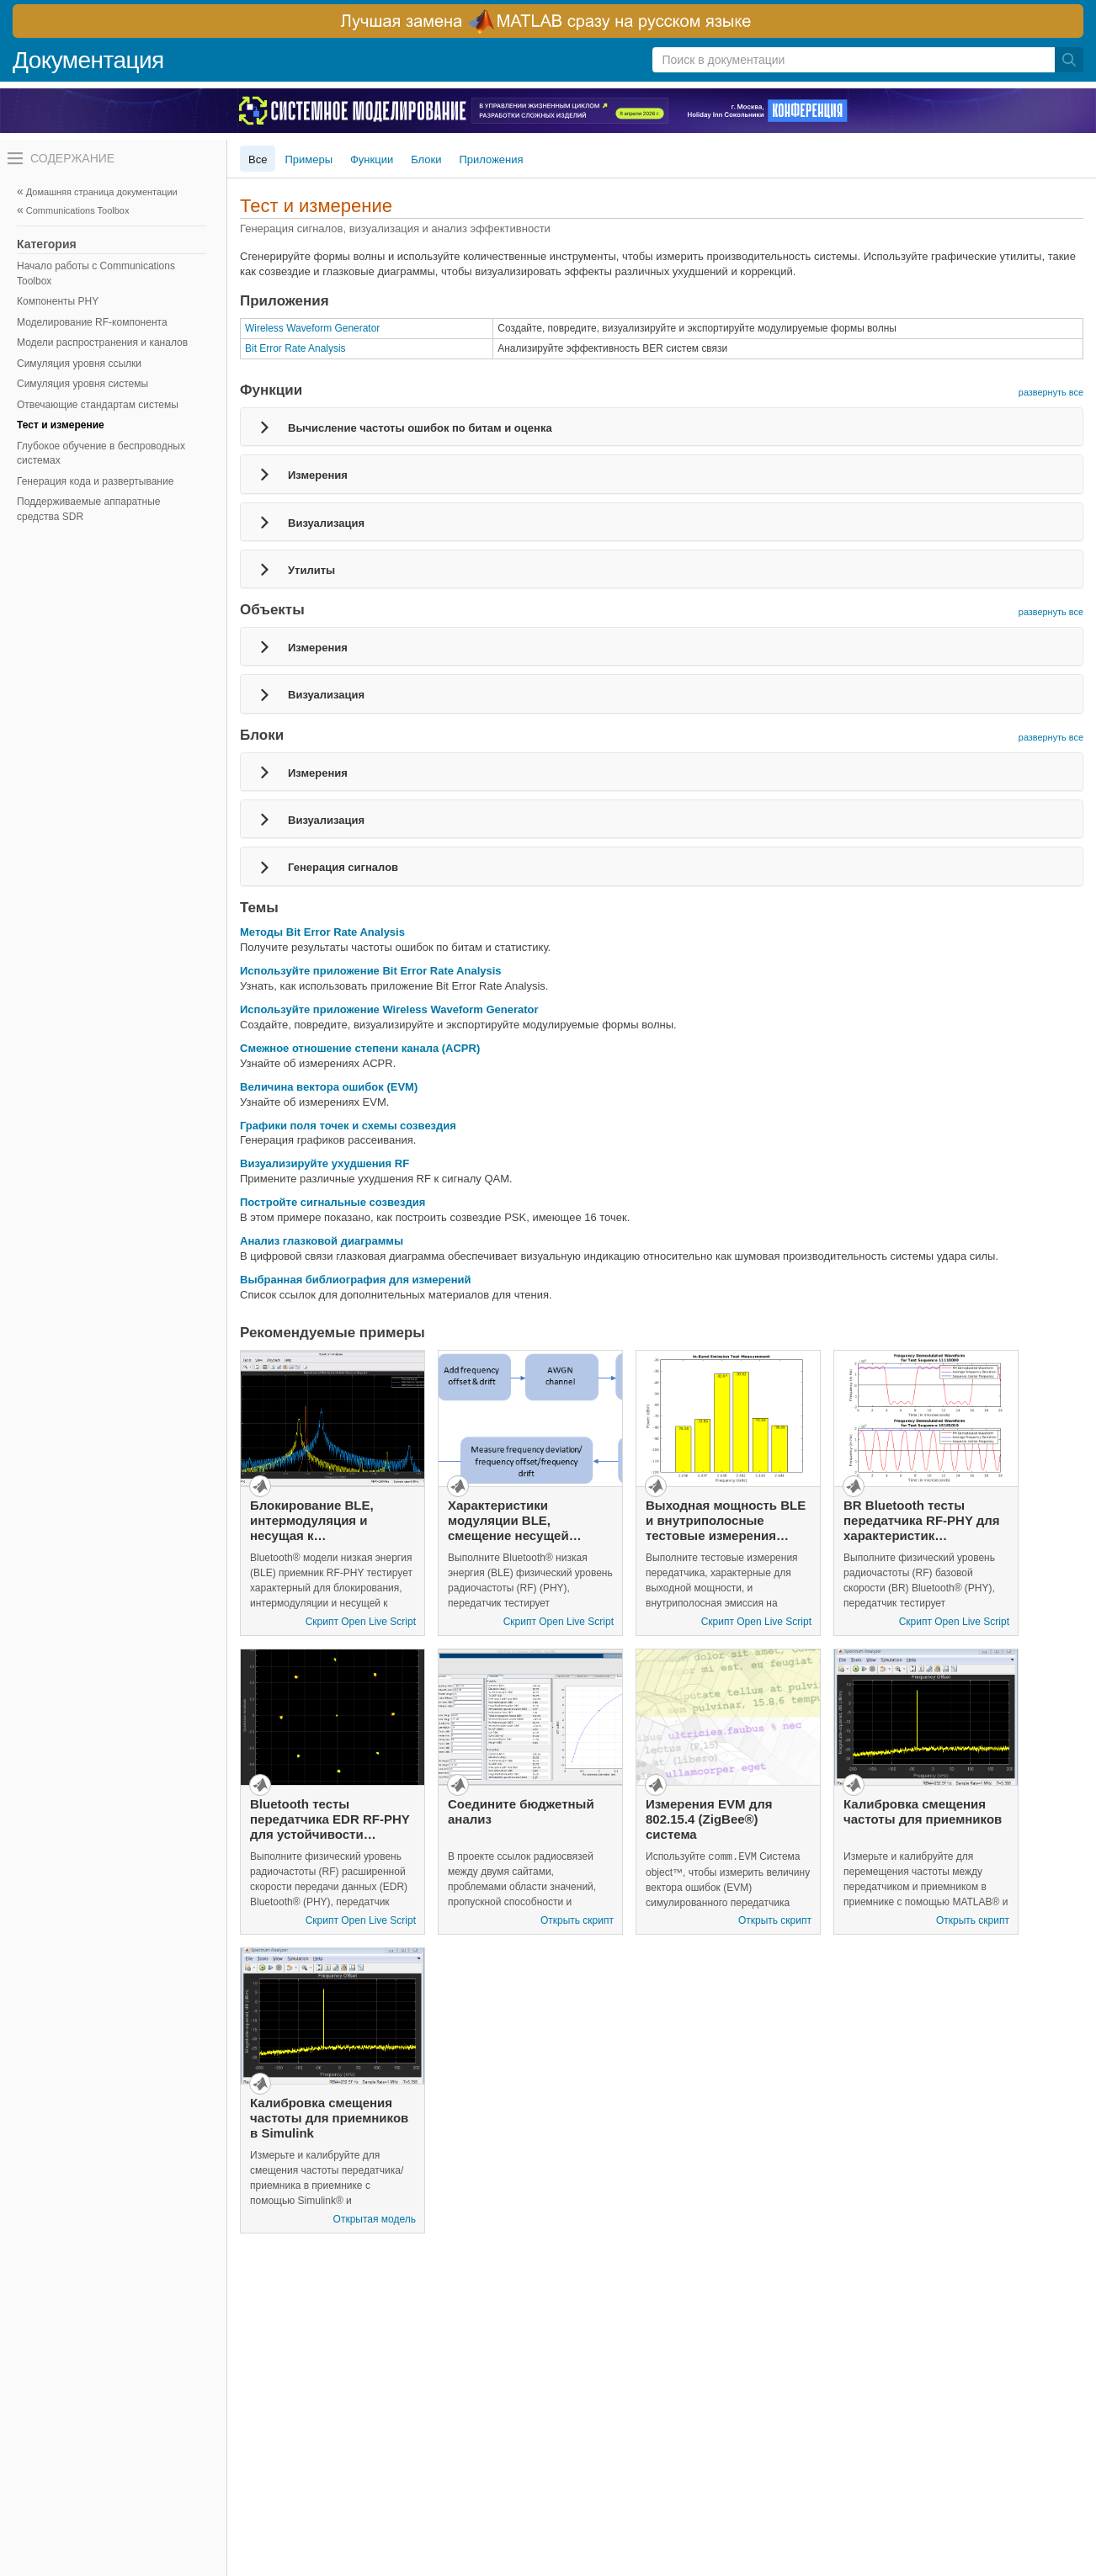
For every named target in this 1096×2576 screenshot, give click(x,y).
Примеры (309, 159)
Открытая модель (374, 2219)
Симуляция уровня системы (82, 384)
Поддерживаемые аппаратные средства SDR (88, 509)
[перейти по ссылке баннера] (548, 21)
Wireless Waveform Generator (312, 328)
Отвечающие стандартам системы (97, 405)
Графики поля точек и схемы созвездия (348, 1125)
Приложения (492, 159)
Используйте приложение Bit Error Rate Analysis (371, 970)
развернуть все (1051, 392)
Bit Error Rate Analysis (295, 348)
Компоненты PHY (57, 301)
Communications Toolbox (78, 210)
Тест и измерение (60, 425)
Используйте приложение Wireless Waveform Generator (389, 1009)
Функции (371, 159)
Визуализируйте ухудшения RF (324, 1163)
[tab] (662, 426)
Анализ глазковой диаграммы (321, 1241)
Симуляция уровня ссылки (79, 363)
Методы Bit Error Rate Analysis (322, 932)
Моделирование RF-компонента (92, 322)
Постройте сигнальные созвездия (332, 1202)
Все (257, 159)
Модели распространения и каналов (102, 342)
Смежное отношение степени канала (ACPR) (360, 1048)
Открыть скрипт (577, 1920)
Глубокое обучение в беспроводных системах (101, 453)
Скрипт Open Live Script (361, 1622)
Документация (88, 60)
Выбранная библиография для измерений (355, 1279)
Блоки (426, 159)
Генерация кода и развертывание (95, 481)
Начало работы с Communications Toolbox (96, 273)
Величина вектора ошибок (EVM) (329, 1087)
